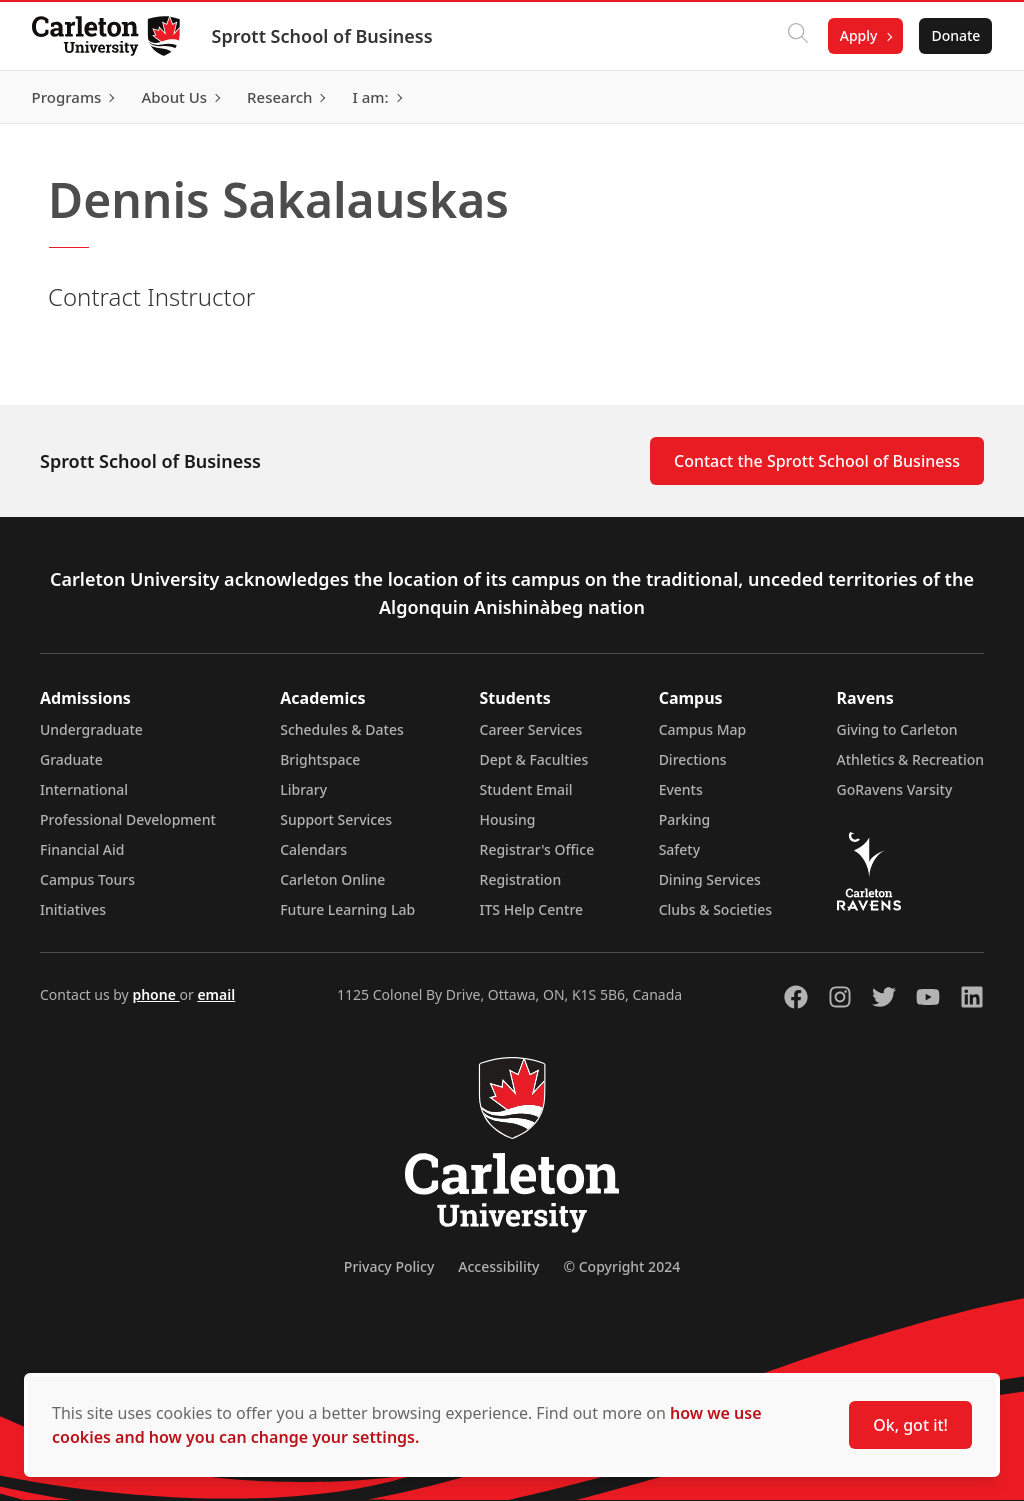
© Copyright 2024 (621, 1266)
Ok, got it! (910, 1425)
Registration (521, 879)
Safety (680, 849)
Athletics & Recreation (910, 759)
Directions (693, 759)
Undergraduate (91, 729)
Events (681, 789)
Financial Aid (82, 849)
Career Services (531, 729)
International (84, 789)
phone (155, 994)
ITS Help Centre (532, 909)
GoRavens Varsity (895, 789)
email (216, 994)
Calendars (313, 849)
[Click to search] (797, 36)
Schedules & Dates (342, 729)
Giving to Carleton (897, 729)
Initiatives (73, 909)
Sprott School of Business (322, 36)
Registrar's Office (537, 849)
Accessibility (498, 1266)
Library (303, 789)
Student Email (526, 789)
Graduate (71, 759)
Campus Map (703, 729)
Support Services (336, 819)
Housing (508, 819)
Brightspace (320, 759)
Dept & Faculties (534, 759)
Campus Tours (87, 879)
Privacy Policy (389, 1266)
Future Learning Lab (347, 909)
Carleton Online (332, 879)
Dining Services (710, 879)
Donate (955, 35)
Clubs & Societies (715, 909)
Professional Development (128, 819)
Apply (858, 35)
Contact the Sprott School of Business (817, 461)
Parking (685, 819)
